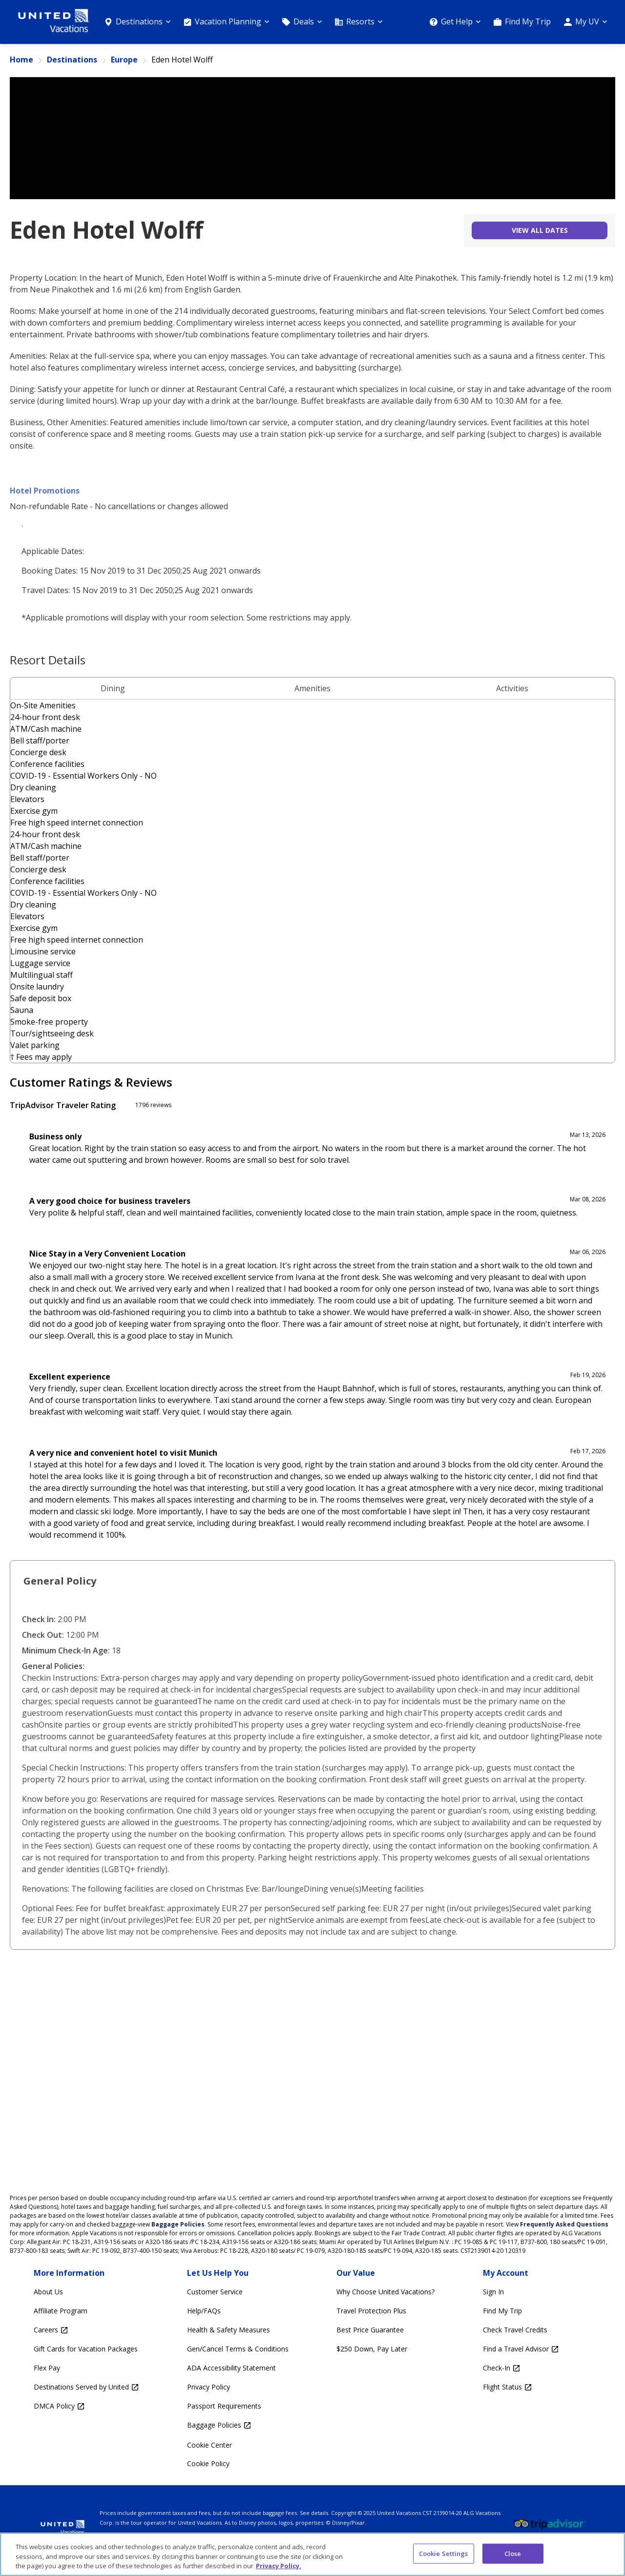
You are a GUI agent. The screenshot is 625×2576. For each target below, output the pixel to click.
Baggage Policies (178, 2224)
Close (512, 2553)
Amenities (312, 688)
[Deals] (302, 22)
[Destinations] (137, 22)
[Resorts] (358, 22)
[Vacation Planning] (226, 22)
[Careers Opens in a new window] (86, 2330)
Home (21, 60)
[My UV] (585, 22)
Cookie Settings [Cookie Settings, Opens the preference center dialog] (443, 2553)
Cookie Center (209, 2445)
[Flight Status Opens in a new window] (520, 2387)
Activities (512, 688)
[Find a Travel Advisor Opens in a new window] (520, 2349)
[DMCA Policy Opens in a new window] (86, 2406)
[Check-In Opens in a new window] (520, 2368)
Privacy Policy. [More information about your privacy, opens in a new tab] (278, 2565)
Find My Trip (528, 21)
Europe (124, 60)
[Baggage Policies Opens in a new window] (237, 2425)
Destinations (72, 60)
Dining (113, 688)
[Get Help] (455, 22)
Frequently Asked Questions (564, 2224)
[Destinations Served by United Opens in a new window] (86, 2387)
